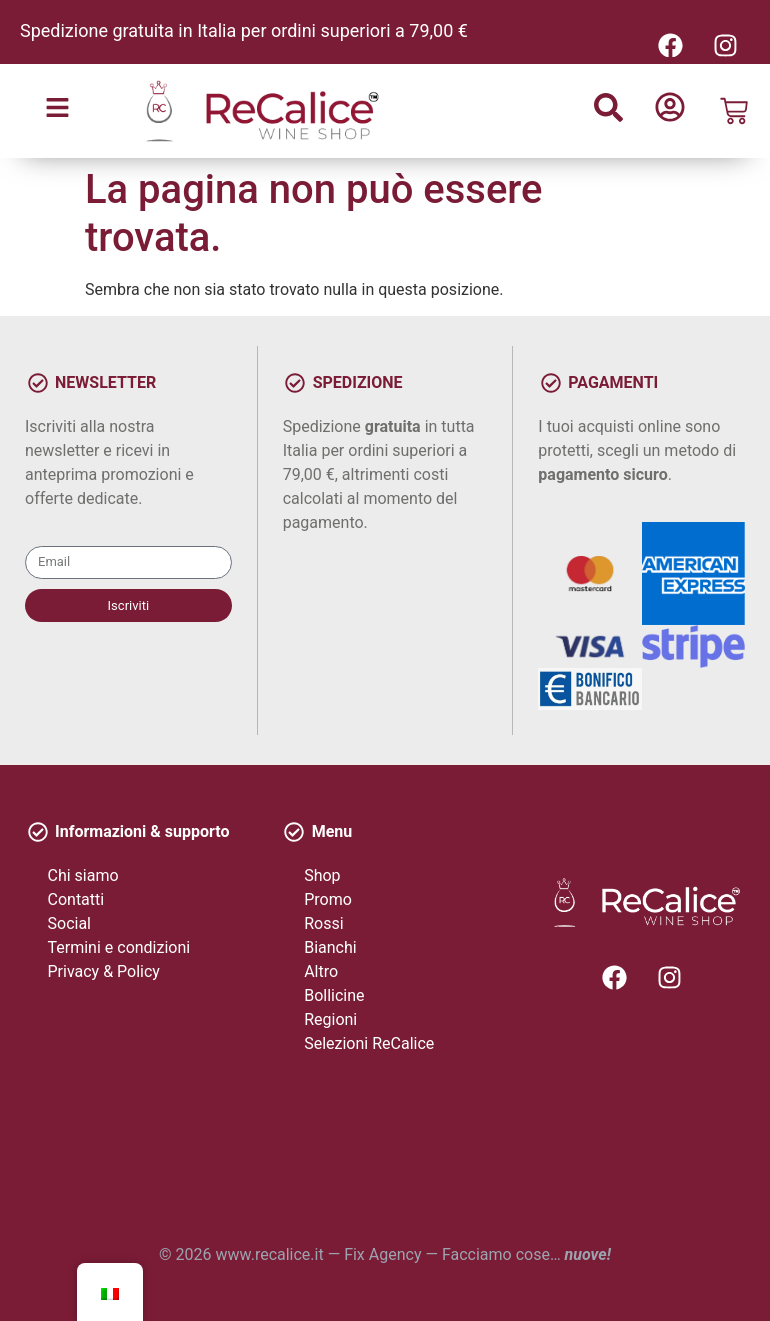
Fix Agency (382, 1254)
